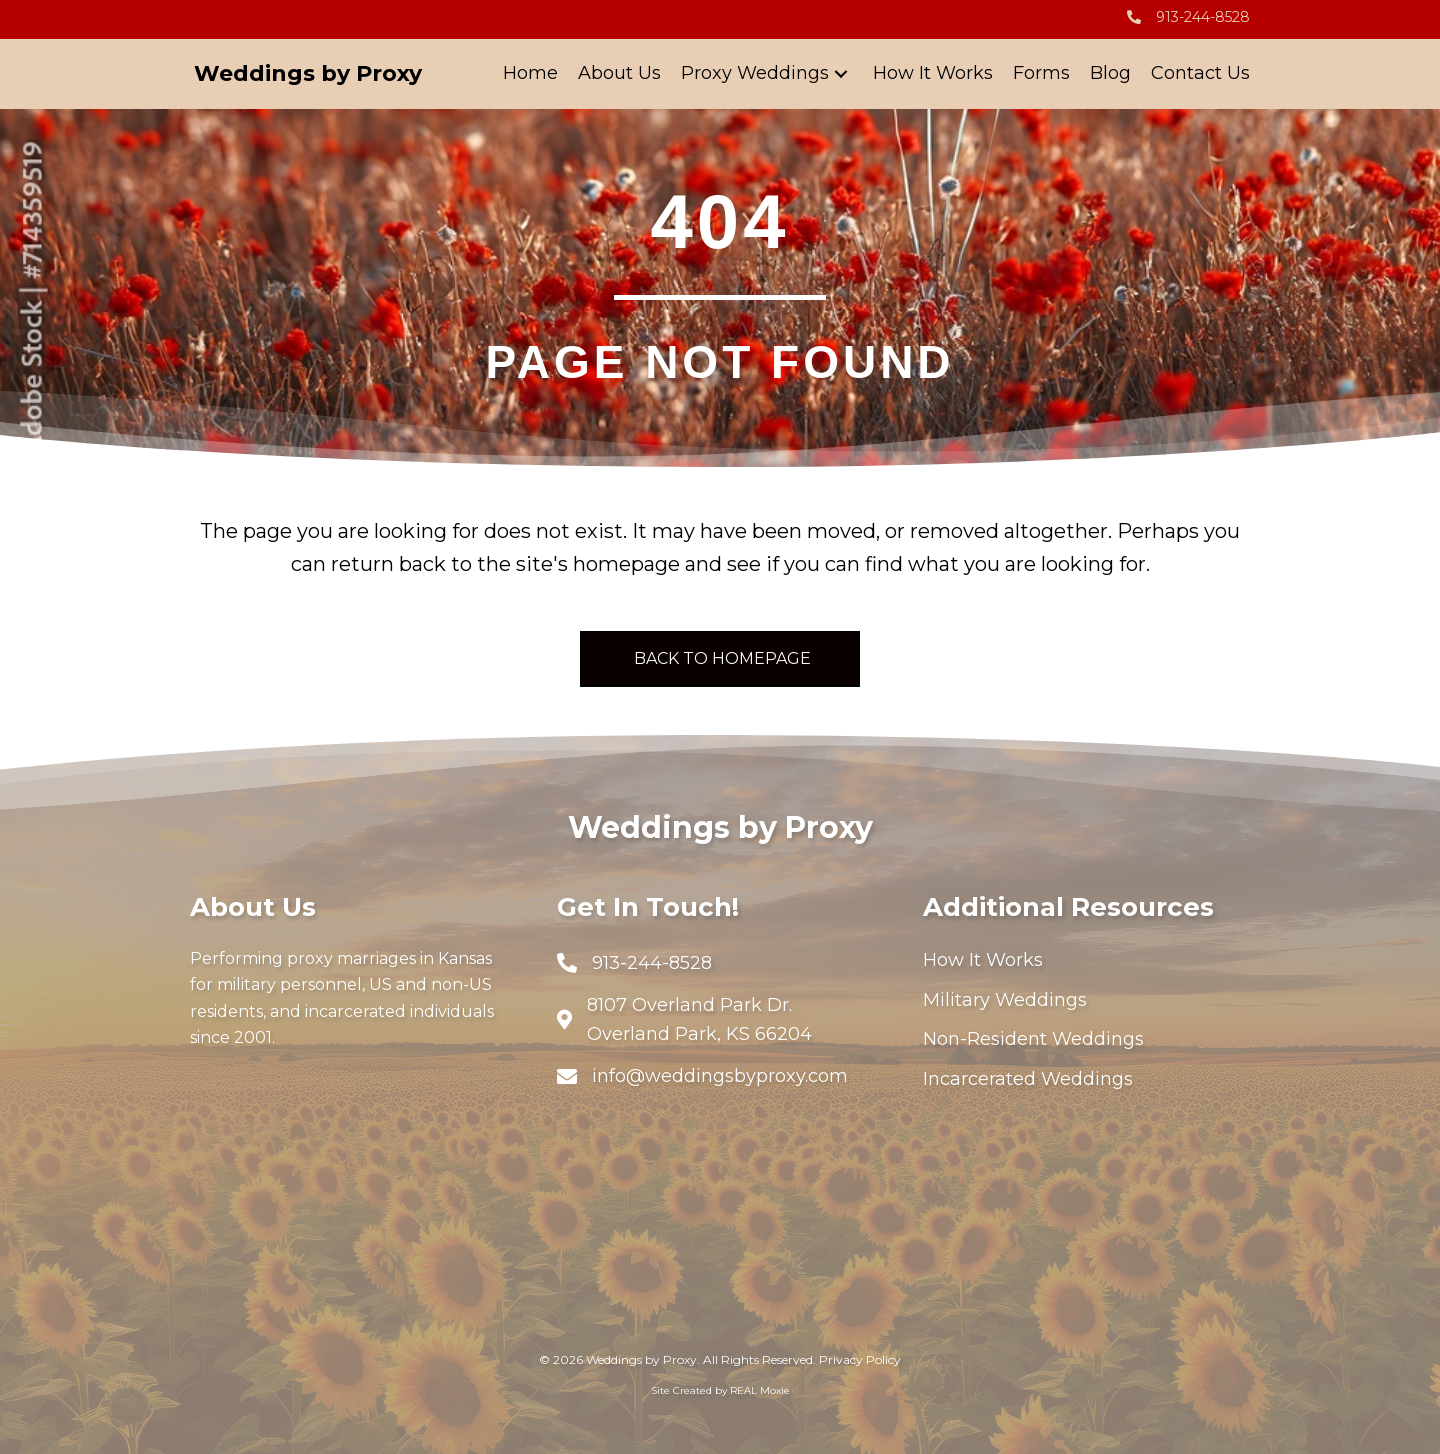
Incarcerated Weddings (1028, 1079)
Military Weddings (1005, 1000)
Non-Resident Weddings (1033, 1039)
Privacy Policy (860, 1359)
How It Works (983, 960)
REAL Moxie (760, 1390)
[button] (841, 74)
